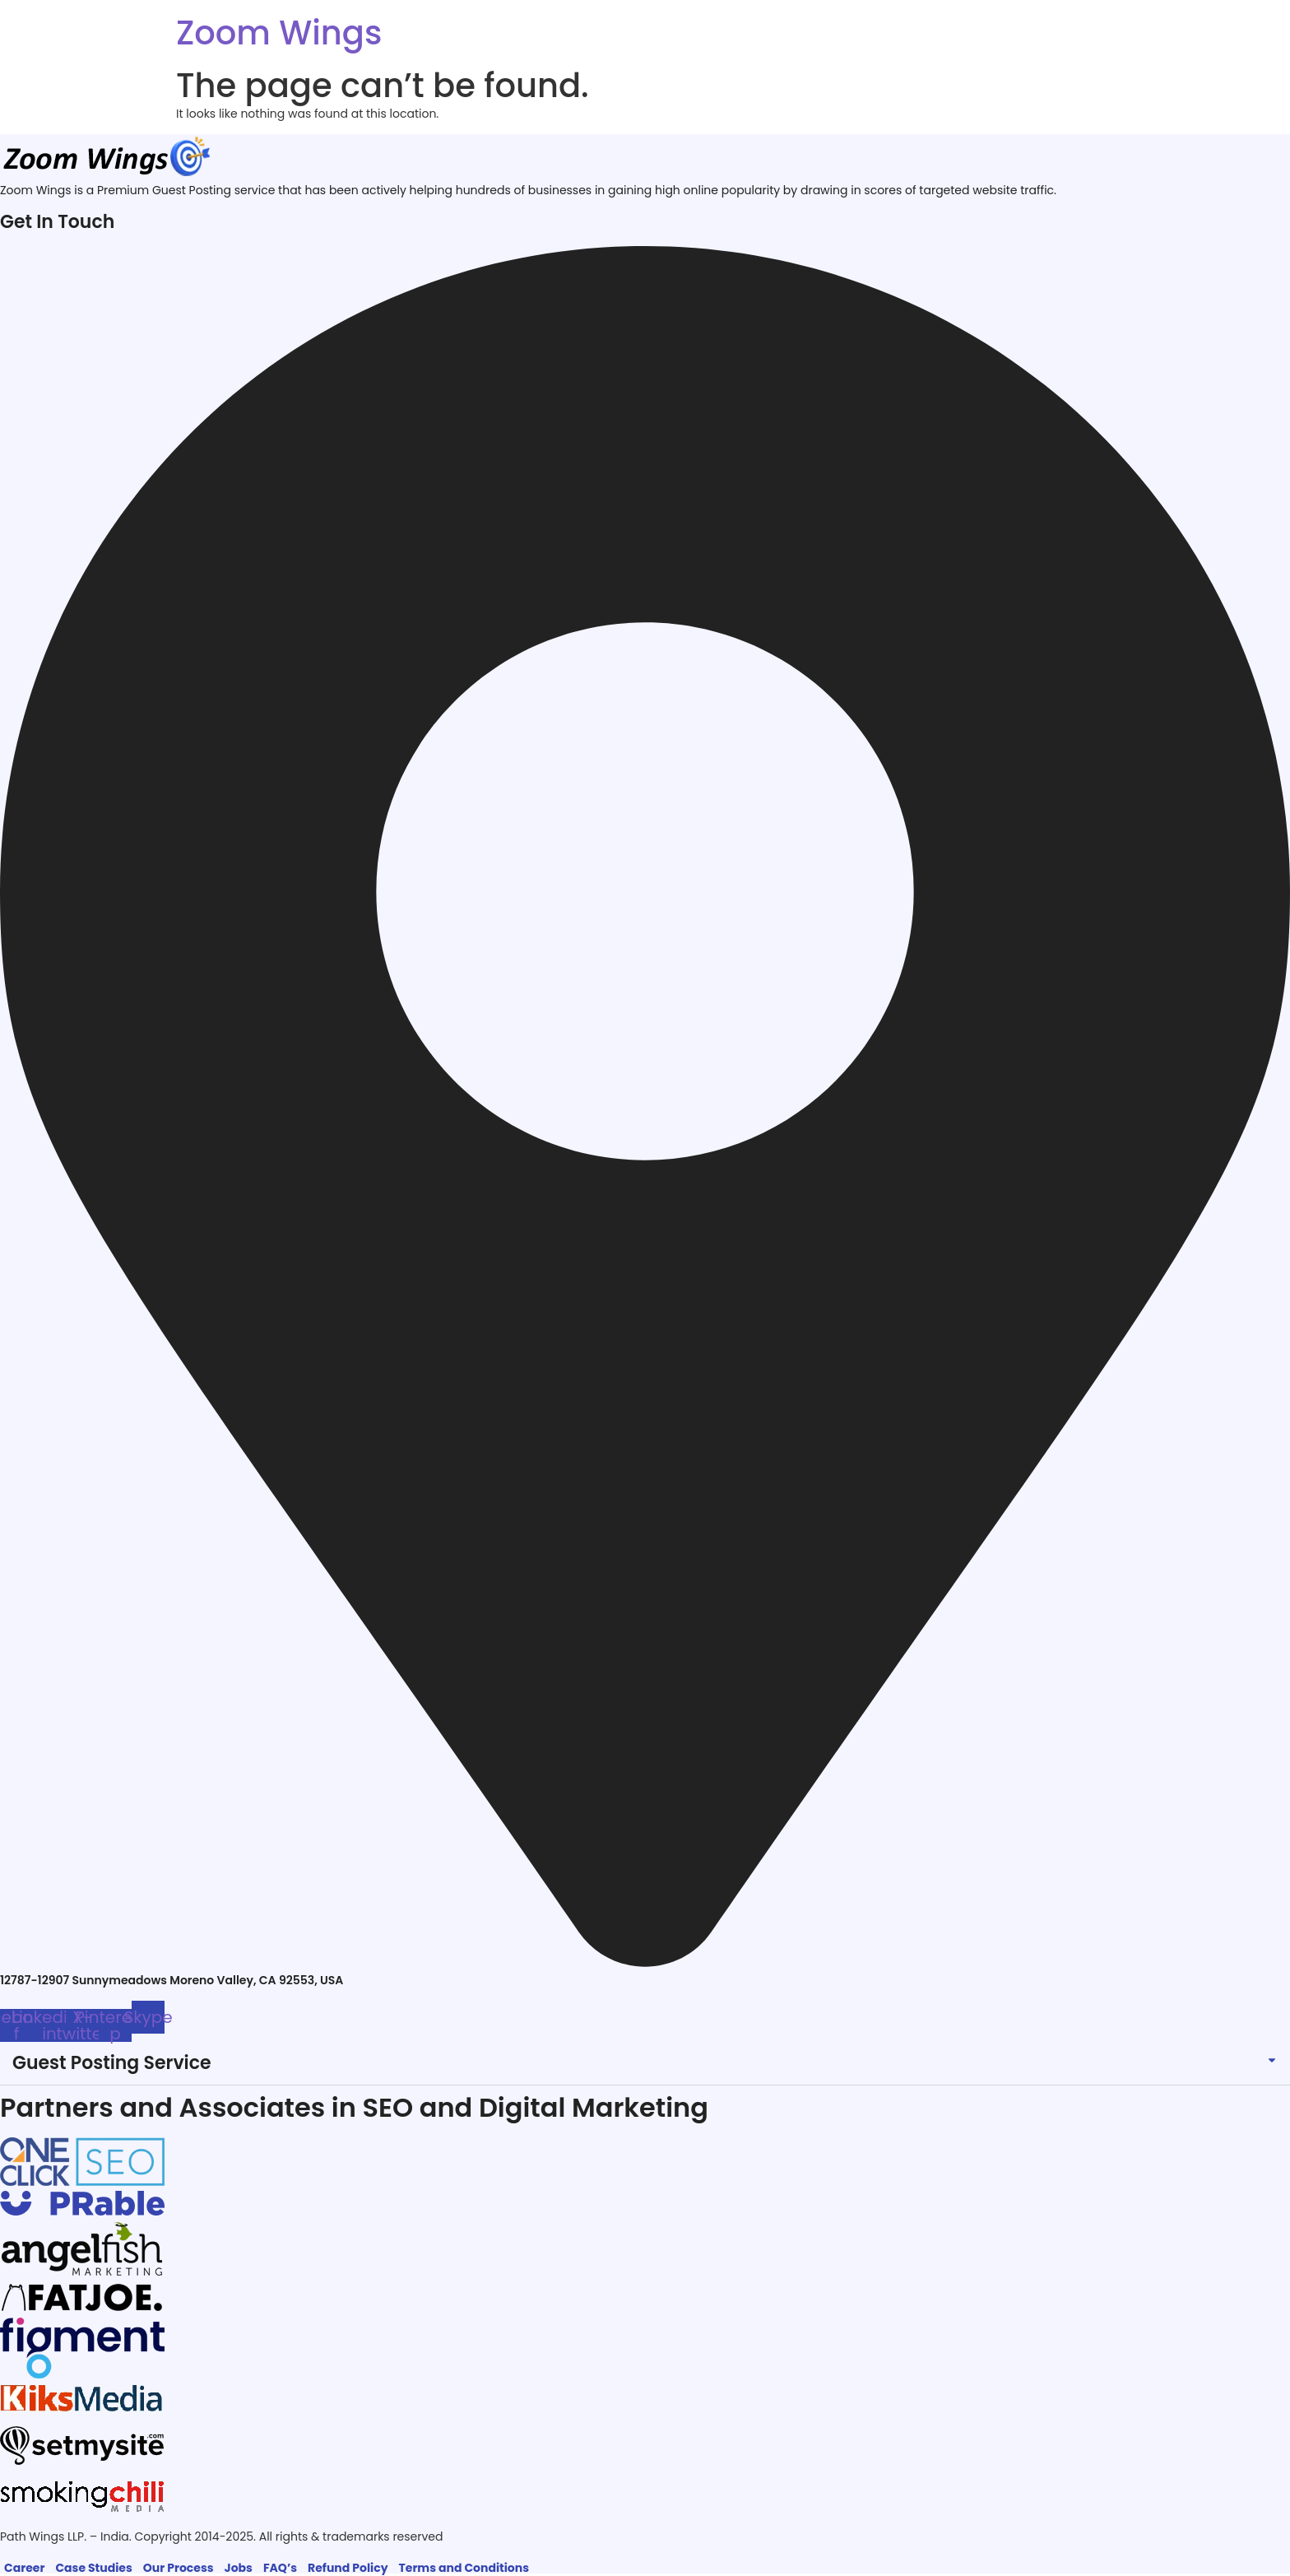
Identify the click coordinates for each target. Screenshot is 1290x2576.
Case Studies (93, 2568)
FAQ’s (280, 2568)
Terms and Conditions (463, 2568)
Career (24, 2568)
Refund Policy (347, 2568)
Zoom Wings (279, 33)
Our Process (178, 2568)
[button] (645, 2063)
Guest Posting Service (111, 2063)
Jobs (239, 2568)
